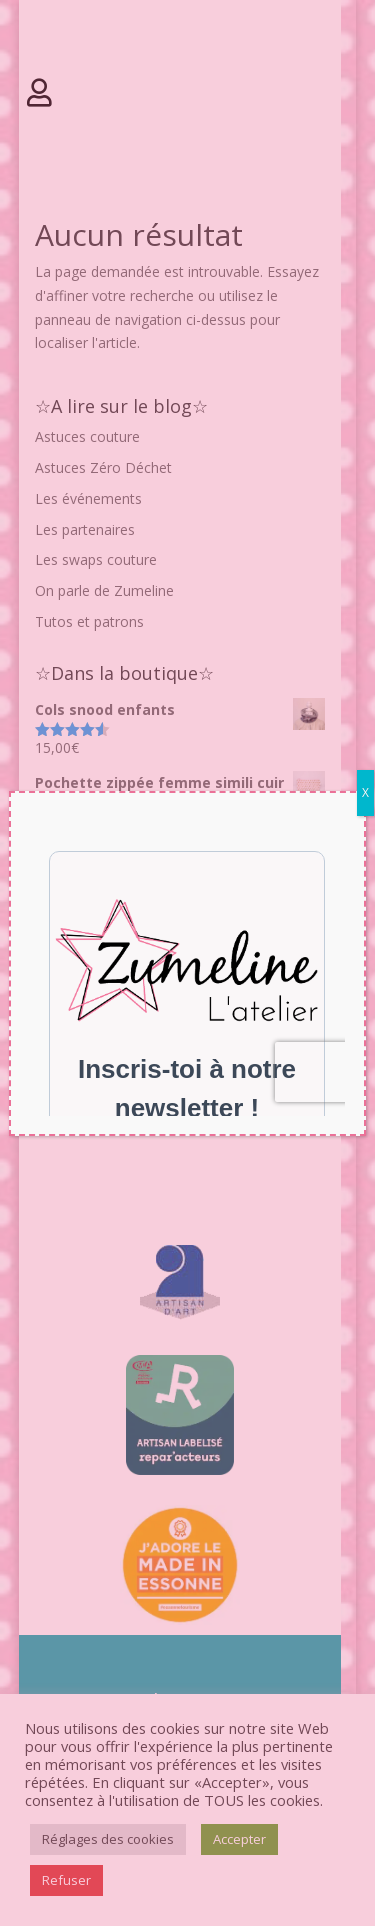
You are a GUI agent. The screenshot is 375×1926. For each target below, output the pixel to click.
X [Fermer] (365, 792)
